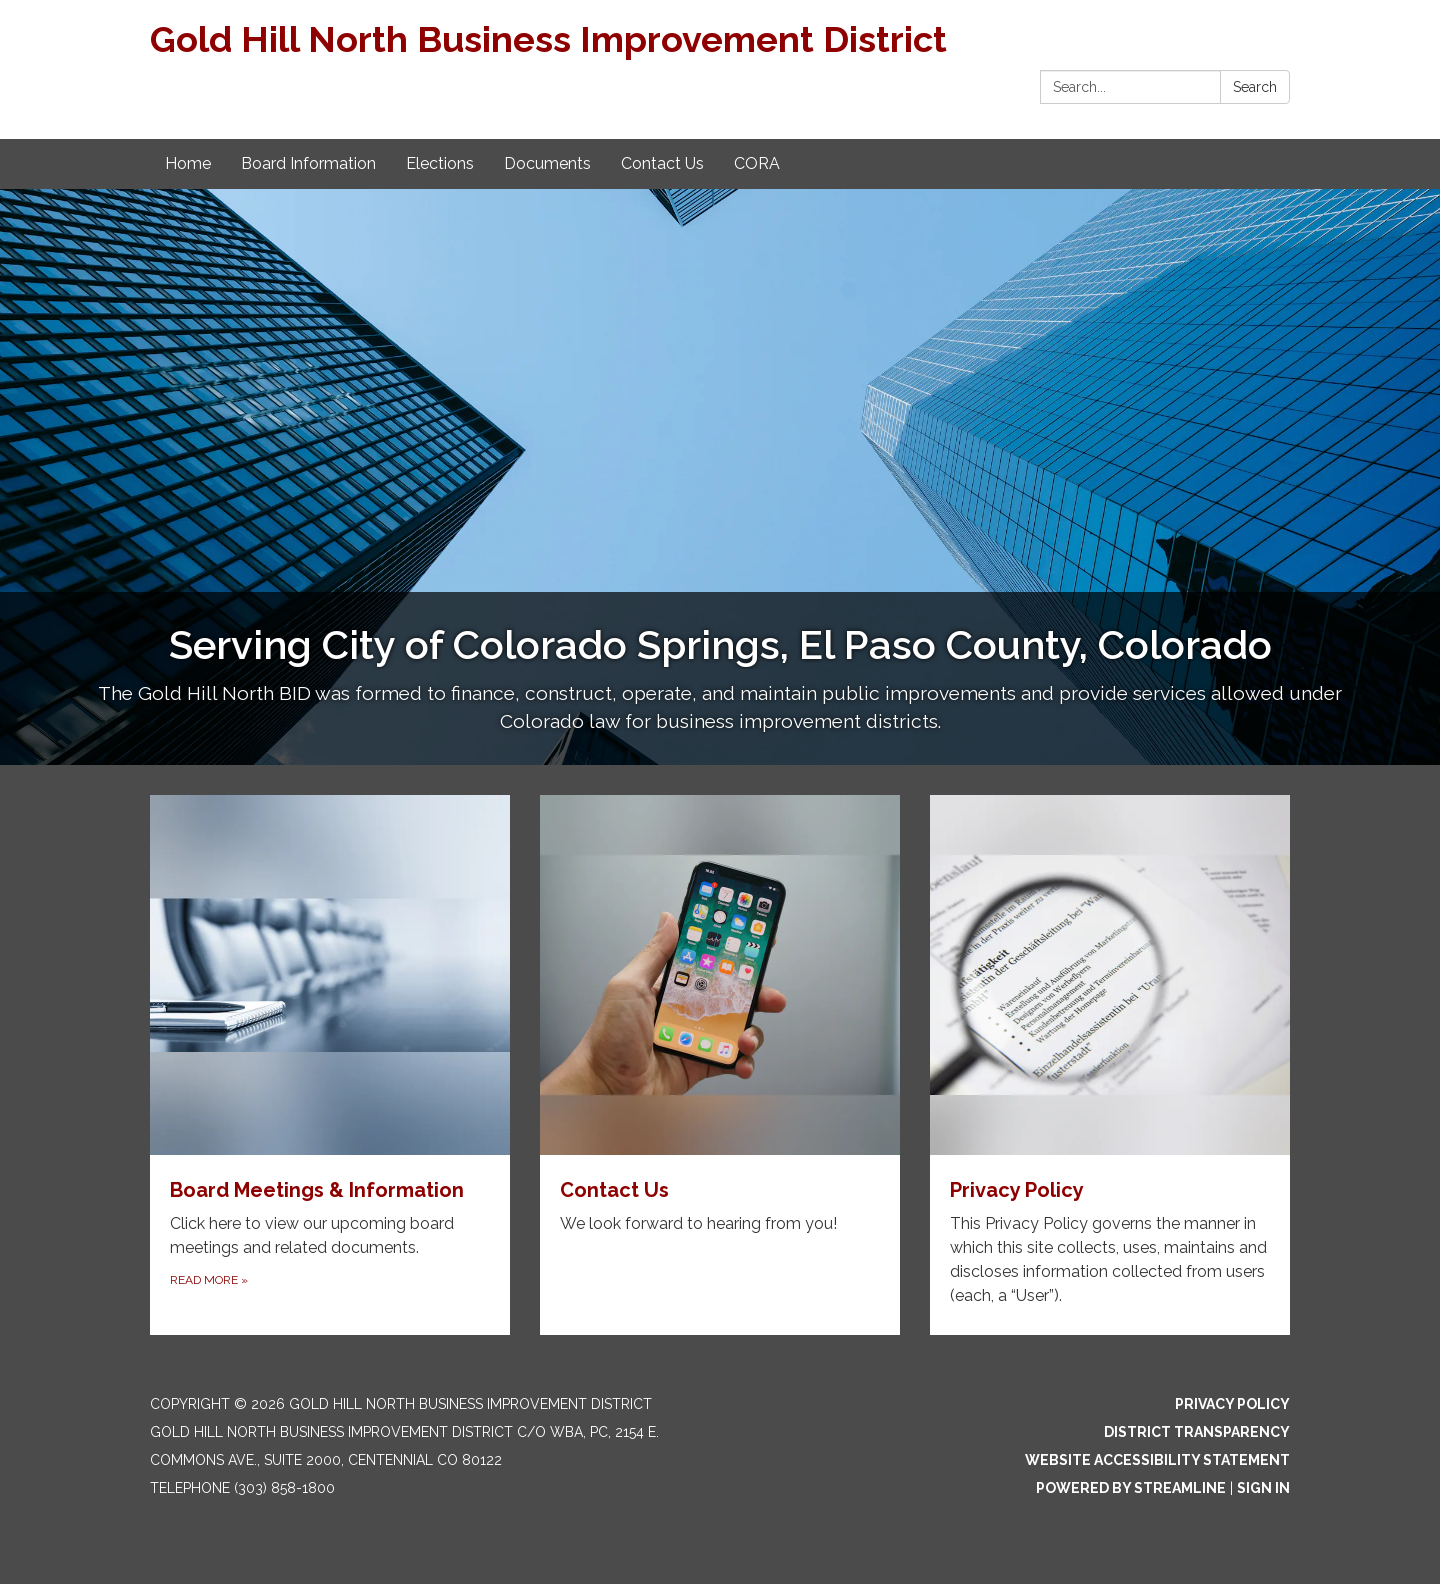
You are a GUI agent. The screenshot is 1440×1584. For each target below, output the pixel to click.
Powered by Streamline (1131, 1488)
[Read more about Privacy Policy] (1110, 1065)
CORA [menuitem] (757, 163)
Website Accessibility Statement (1157, 1460)
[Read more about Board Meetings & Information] (330, 1065)
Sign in (1263, 1488)
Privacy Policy (1232, 1404)
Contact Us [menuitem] (662, 163)
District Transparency (1197, 1432)
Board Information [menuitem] (308, 163)
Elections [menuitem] (440, 163)
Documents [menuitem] (547, 163)
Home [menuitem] (188, 163)
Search (1255, 87)
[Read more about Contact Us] (720, 1065)
